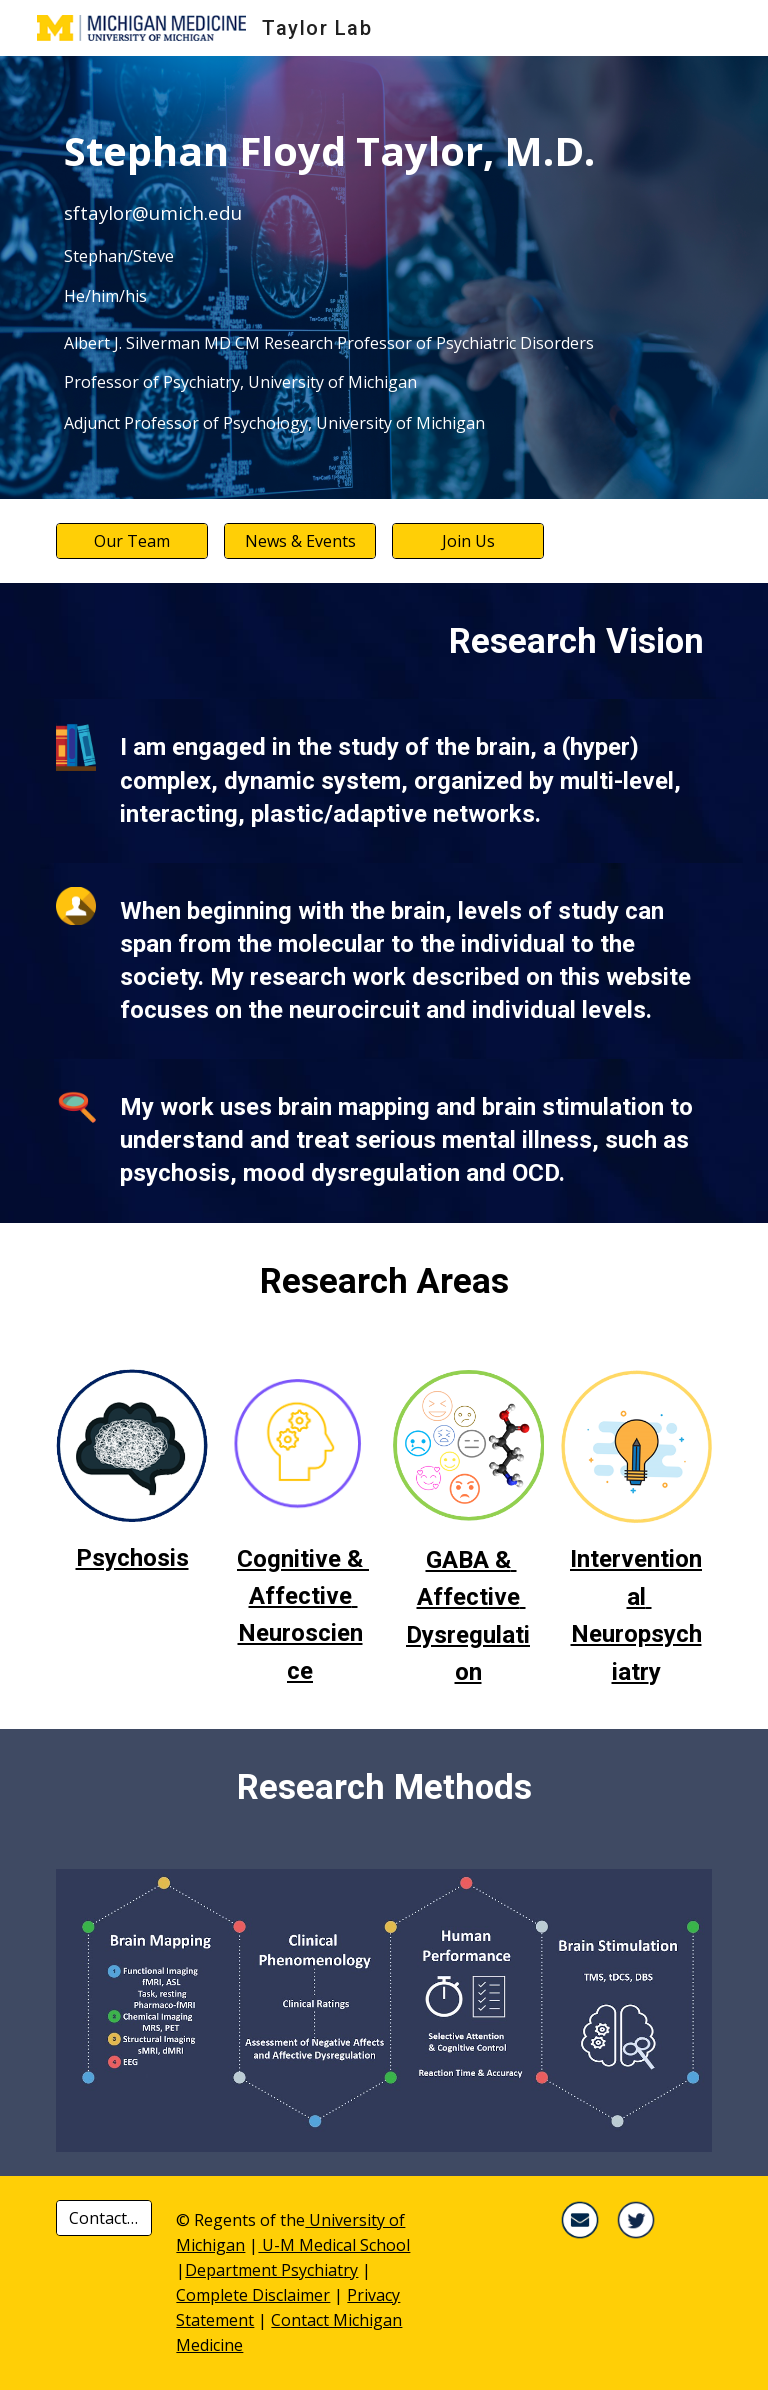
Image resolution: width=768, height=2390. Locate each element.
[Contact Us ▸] (103, 2218)
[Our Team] (131, 541)
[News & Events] (299, 541)
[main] (383, 277)
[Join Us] (467, 541)
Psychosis (132, 1558)
